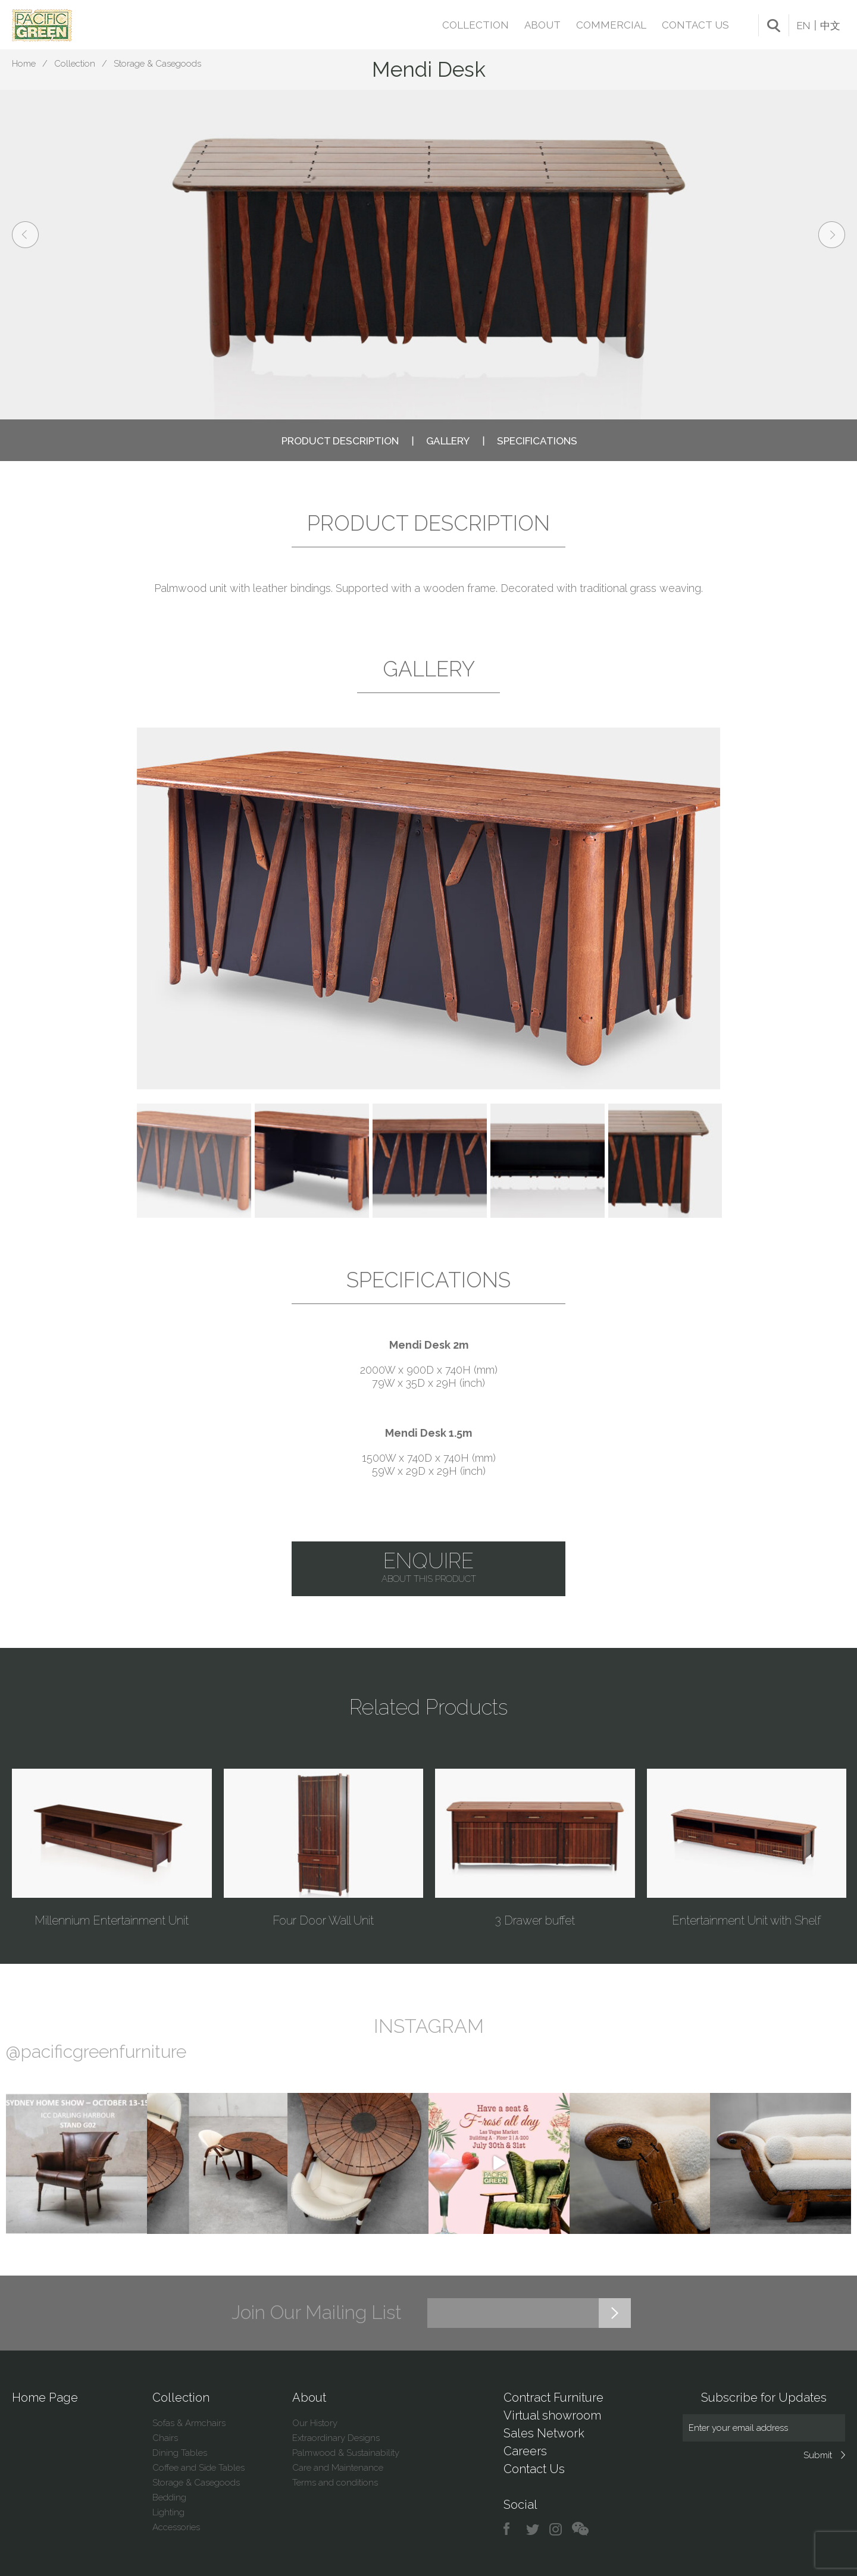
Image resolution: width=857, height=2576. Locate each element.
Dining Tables (179, 2452)
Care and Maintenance (337, 2467)
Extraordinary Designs (336, 2438)
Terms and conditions (335, 2482)
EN (803, 26)
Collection (475, 25)
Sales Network (543, 2433)
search (773, 25)
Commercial (611, 25)
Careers (525, 2451)
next (831, 234)
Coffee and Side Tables (198, 2467)
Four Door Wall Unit (323, 1920)
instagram (556, 2529)
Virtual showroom (552, 2415)
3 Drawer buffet (535, 1920)
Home (24, 63)
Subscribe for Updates (764, 2397)
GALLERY (448, 441)
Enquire (428, 1567)
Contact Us (695, 25)
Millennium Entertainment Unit (112, 1920)
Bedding (169, 2497)
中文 (830, 26)
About (542, 25)
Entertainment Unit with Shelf (746, 1920)
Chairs (165, 2438)
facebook (510, 2529)
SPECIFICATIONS (537, 441)
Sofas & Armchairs (189, 2423)
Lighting (168, 2512)
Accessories (176, 2527)
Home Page (45, 2397)
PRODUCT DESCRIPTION (340, 441)
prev (25, 234)
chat (580, 2529)
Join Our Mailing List (317, 2312)
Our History (314, 2423)
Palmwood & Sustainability (345, 2452)
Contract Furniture (553, 2397)
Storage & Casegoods (157, 63)
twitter (533, 2529)
